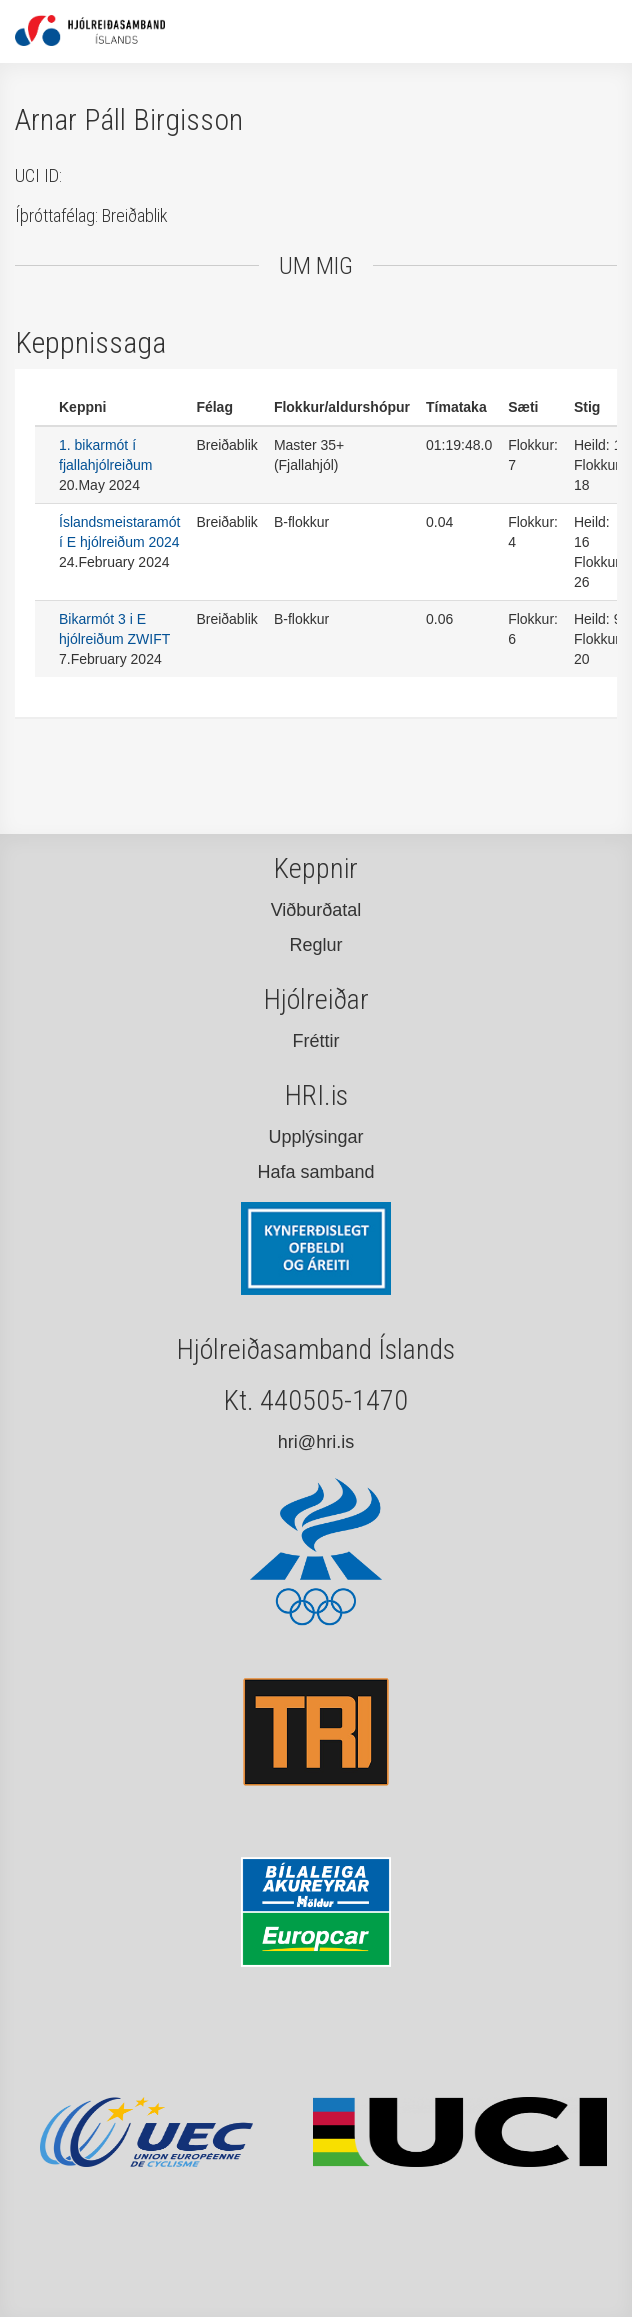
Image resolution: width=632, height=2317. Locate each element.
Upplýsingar (315, 1137)
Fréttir (316, 1041)
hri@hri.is (316, 1442)
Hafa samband (315, 1172)
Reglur (315, 945)
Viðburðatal (316, 910)
